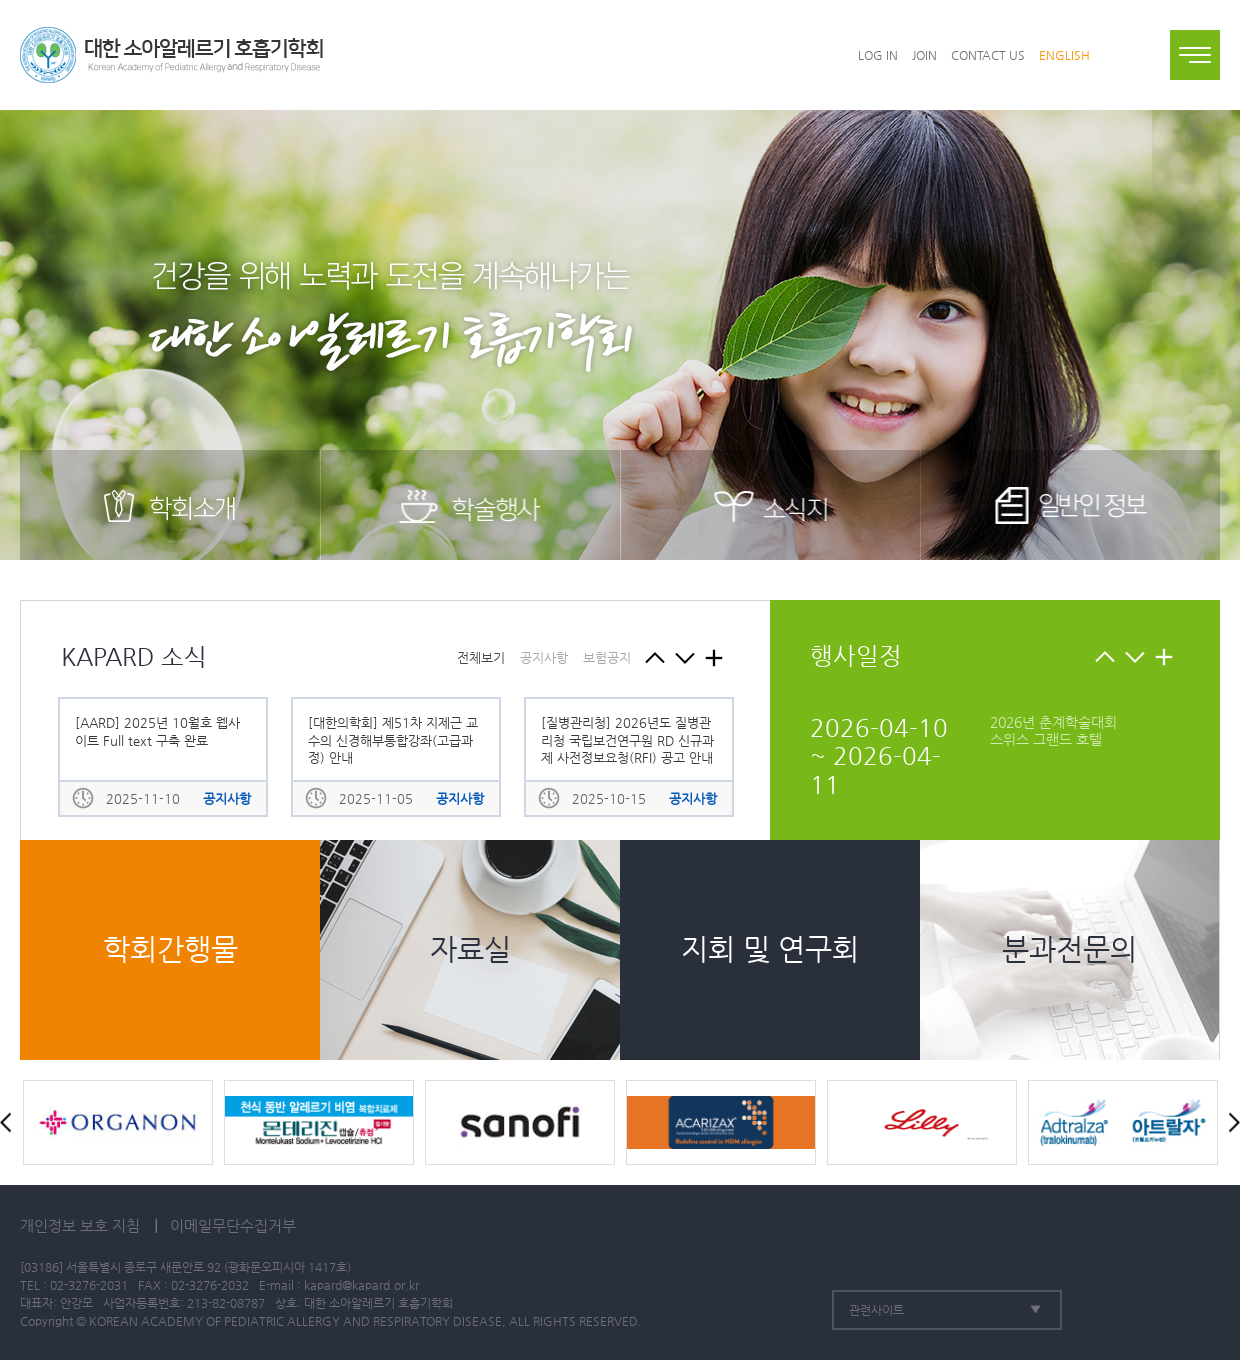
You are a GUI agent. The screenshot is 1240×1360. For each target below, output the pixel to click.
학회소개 (170, 505)
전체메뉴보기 (1195, 55)
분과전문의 (1069, 949)
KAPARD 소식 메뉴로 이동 (1163, 656)
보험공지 (607, 657)
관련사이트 (876, 1310)
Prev (1104, 656)
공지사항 (544, 657)
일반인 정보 (1070, 505)
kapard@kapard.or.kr (361, 1285)
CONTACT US (988, 55)
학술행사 (470, 505)
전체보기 (481, 657)
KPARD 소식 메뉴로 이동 (713, 657)
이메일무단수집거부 (233, 1225)
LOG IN (878, 55)
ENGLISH (1064, 55)
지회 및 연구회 (770, 949)
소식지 (770, 505)
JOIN (924, 55)
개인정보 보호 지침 (80, 1225)
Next (1134, 656)
